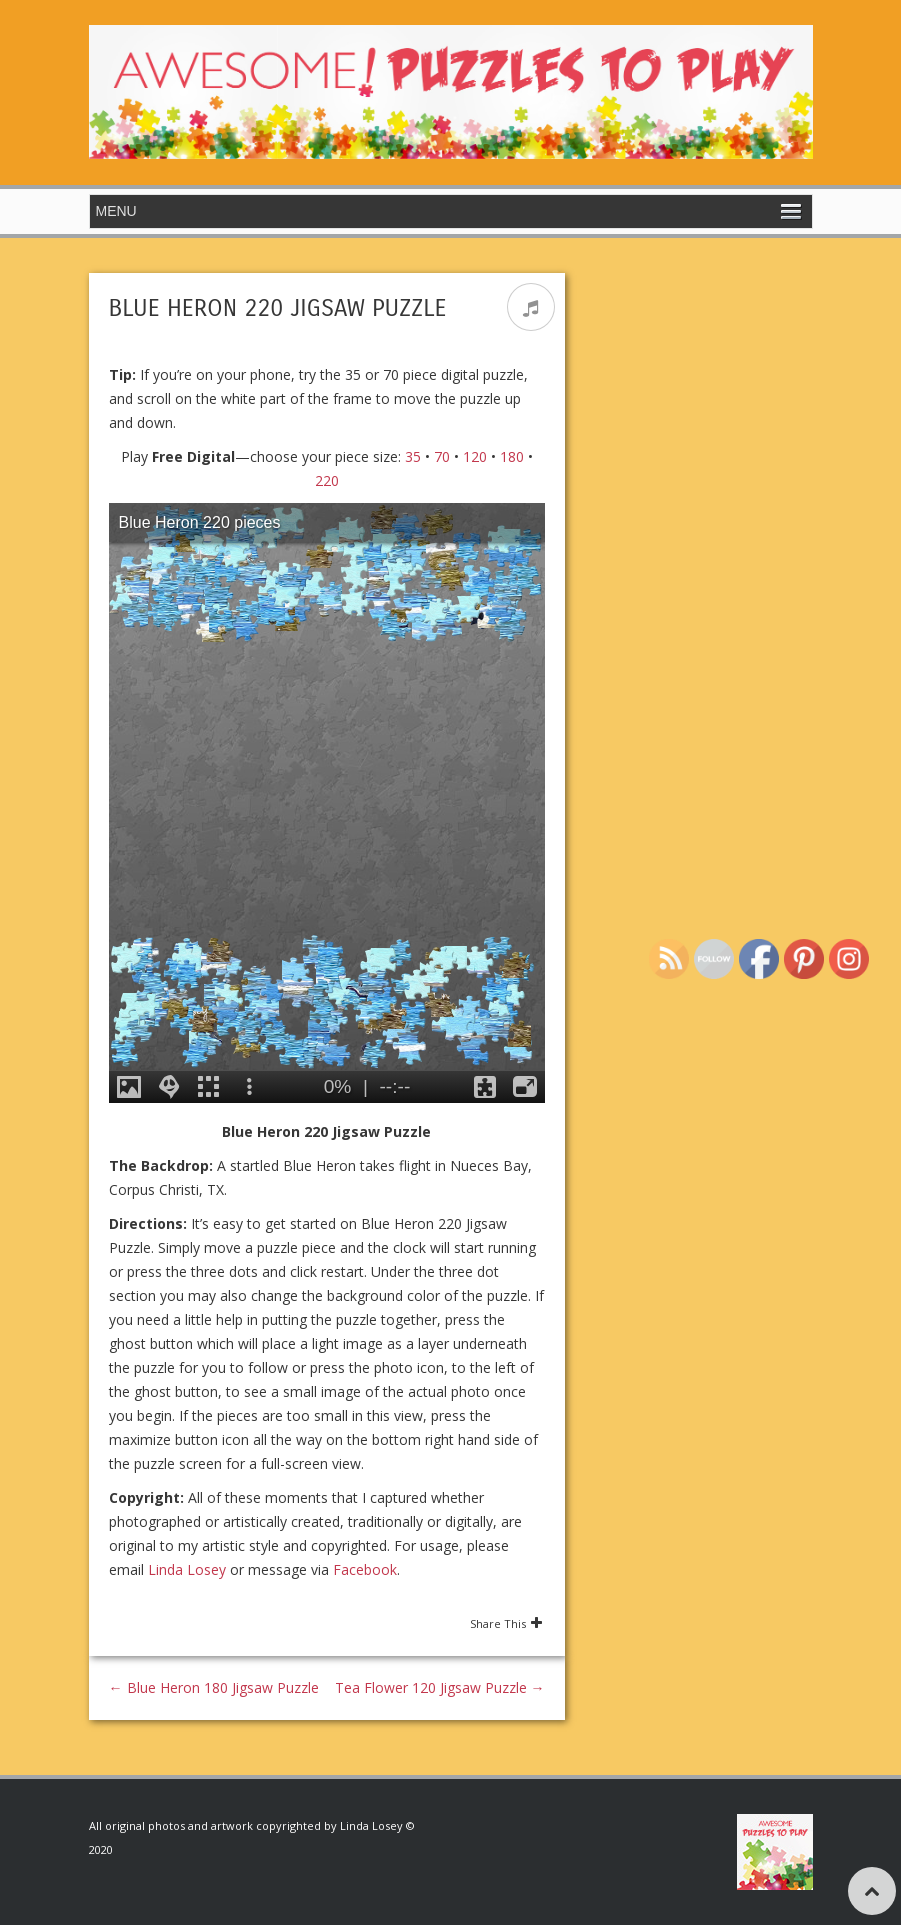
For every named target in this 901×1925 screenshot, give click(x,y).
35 (413, 456)
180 (512, 456)
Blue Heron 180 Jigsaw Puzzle (214, 1687)
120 (475, 456)
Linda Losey (187, 1569)
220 (327, 480)
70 (442, 456)
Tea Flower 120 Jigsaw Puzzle (440, 1687)
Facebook (365, 1569)
